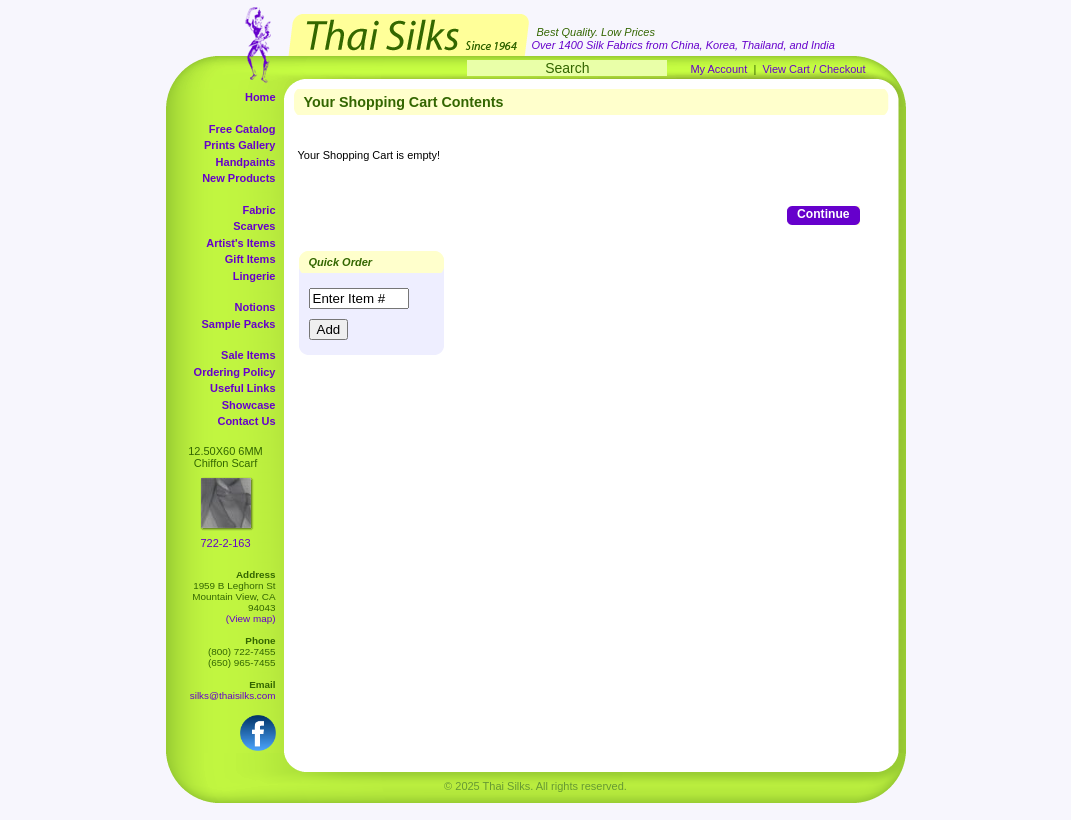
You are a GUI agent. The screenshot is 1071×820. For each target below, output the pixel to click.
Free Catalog (242, 129)
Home (260, 97)
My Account (718, 69)
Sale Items (248, 355)
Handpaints (246, 162)
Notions (255, 307)
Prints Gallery (240, 145)
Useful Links (242, 388)
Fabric (258, 210)
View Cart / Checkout (813, 69)
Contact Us (246, 421)
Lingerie (254, 276)
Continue (823, 214)
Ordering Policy (235, 372)
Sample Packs (239, 324)
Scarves (254, 226)
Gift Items (250, 259)
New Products (238, 178)
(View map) (251, 618)
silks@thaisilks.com (233, 695)
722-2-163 (225, 543)
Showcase (249, 405)
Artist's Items (240, 243)
